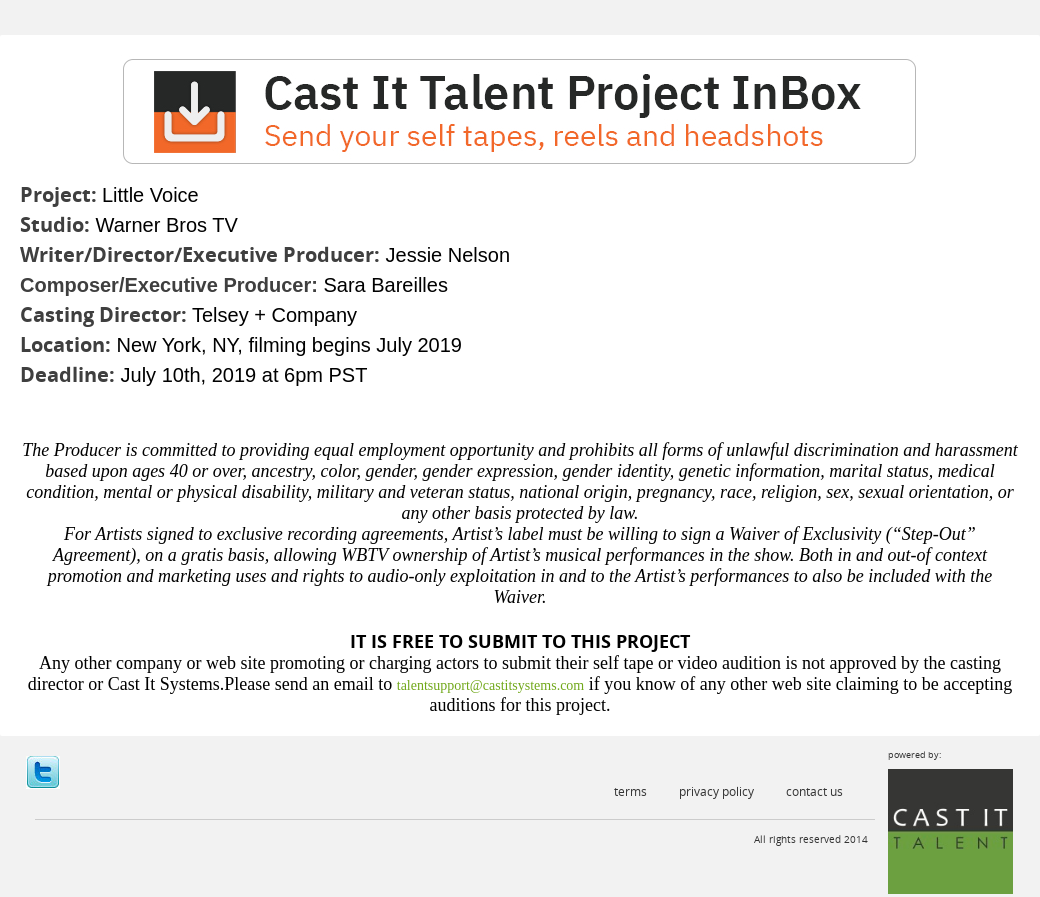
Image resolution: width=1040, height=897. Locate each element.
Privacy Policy (716, 791)
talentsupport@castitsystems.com (490, 685)
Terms (630, 791)
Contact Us (814, 791)
